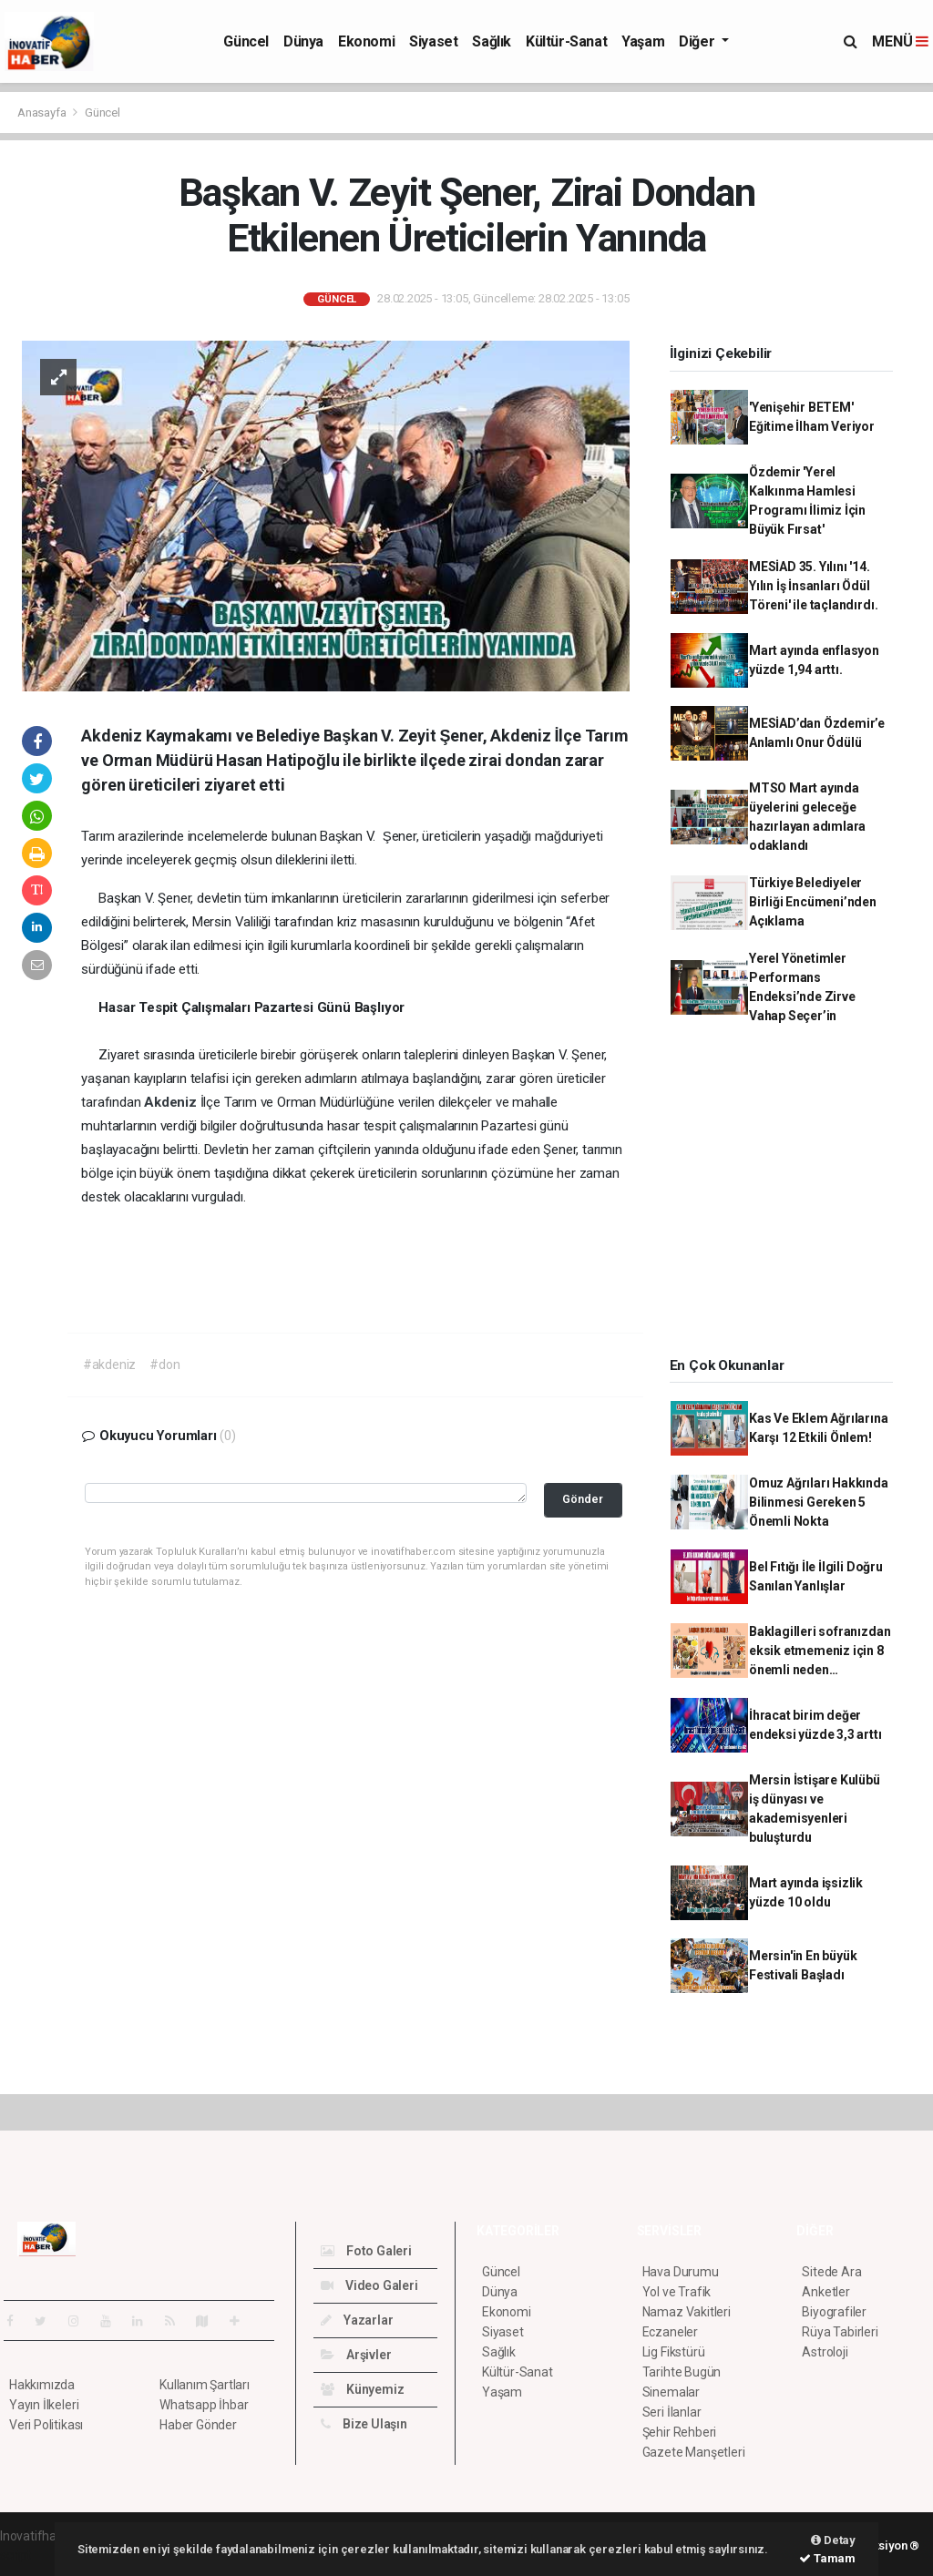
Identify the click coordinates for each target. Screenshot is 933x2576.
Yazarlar (357, 2320)
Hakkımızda (42, 2384)
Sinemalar (671, 2392)
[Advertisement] (788, 1197)
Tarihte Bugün (682, 2372)
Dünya (303, 41)
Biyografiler (834, 2312)
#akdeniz (109, 1364)
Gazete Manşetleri (693, 2452)
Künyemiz (362, 2389)
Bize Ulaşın (364, 2424)
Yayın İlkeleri (43, 2404)
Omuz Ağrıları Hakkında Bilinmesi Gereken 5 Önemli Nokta (818, 1502)
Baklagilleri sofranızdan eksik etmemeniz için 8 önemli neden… (819, 1650)
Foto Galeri (366, 2251)
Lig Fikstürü (673, 2352)
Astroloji (824, 2352)
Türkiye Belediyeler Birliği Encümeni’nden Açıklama (813, 901)
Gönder (582, 1499)
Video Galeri (369, 2285)
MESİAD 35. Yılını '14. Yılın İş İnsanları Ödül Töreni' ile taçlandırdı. (813, 585)
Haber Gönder (198, 2425)
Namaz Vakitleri (686, 2312)
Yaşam (642, 41)
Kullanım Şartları (204, 2384)
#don (164, 1364)
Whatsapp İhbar (203, 2404)
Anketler (825, 2292)
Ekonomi (366, 41)
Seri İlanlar (672, 2412)
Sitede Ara (831, 2271)
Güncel (246, 41)
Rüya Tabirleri (839, 2332)
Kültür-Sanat (566, 41)
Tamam (827, 2558)
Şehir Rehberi (679, 2432)
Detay (833, 2540)
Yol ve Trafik (677, 2292)
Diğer (698, 41)
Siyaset (433, 41)
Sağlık (491, 41)
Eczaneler (670, 2332)
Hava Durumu (680, 2271)
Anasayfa (42, 112)
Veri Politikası (46, 2425)
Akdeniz (172, 1102)
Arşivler (356, 2354)
